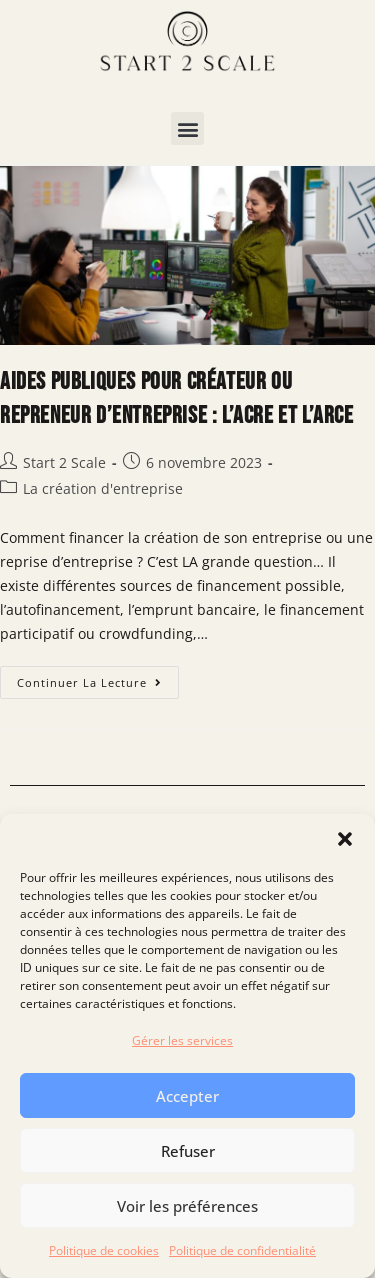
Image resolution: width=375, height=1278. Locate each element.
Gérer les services (182, 1040)
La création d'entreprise (103, 488)
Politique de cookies (104, 1250)
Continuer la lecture (98, 678)
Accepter (187, 1096)
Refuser (188, 1151)
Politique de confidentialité (242, 1250)
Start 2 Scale (64, 462)
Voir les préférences (187, 1206)
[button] (345, 839)
